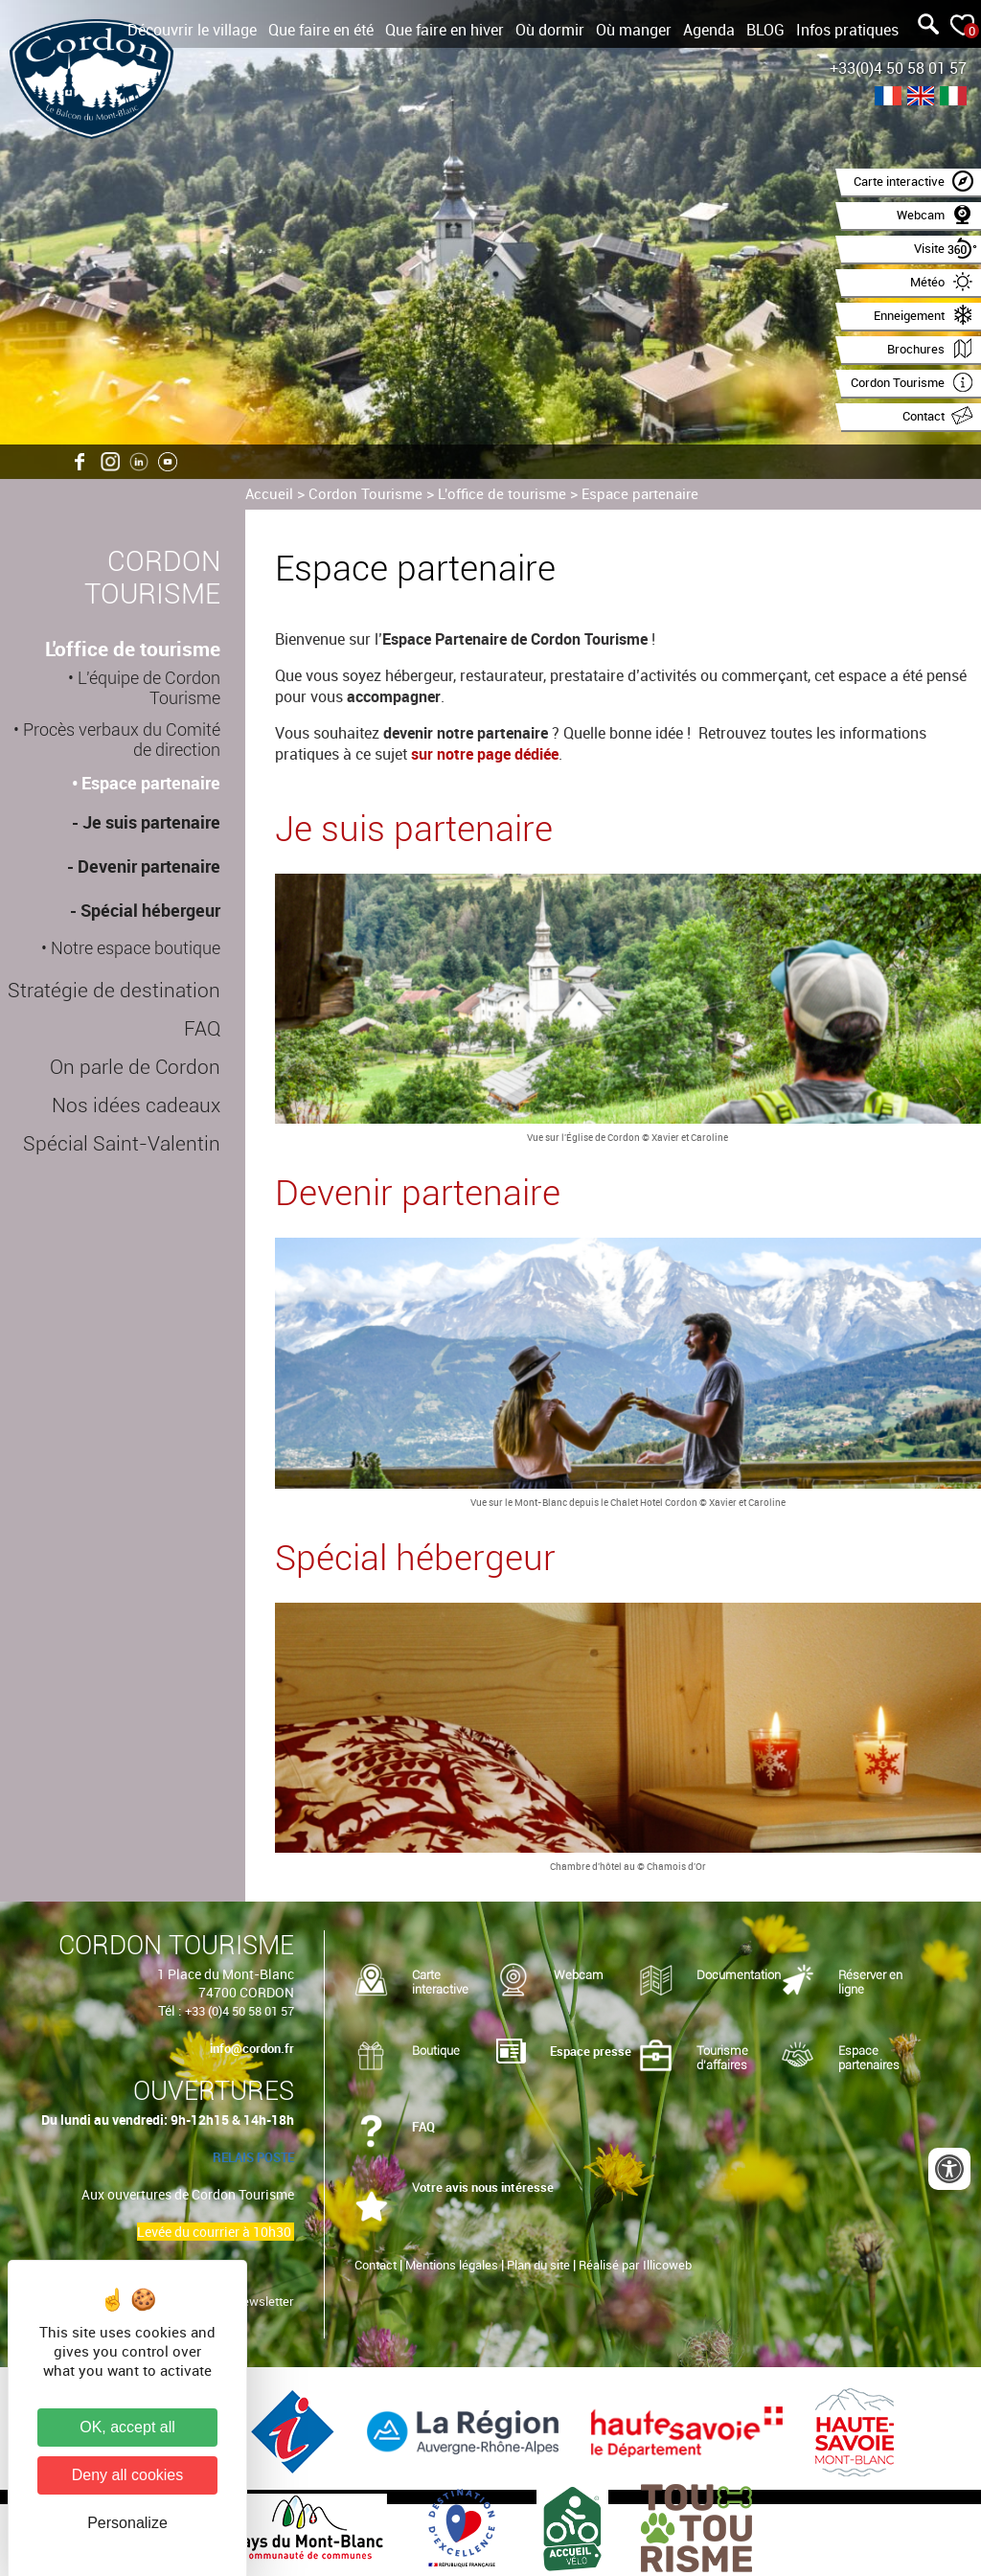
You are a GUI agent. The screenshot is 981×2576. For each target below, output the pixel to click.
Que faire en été (321, 29)
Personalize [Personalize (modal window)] (127, 2523)
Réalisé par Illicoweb (635, 2264)
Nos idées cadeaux (136, 1105)
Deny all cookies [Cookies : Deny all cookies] (128, 2475)
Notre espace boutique (135, 948)
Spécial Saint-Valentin (121, 1143)
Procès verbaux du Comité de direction (121, 739)
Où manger (634, 29)
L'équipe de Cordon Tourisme (149, 688)
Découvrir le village (192, 29)
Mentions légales (451, 2264)
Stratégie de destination (114, 990)
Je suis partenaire (151, 821)
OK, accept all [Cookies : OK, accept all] (127, 2427)
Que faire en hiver (444, 29)
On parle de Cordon (135, 1067)
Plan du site (538, 2264)
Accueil (269, 493)
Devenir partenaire (149, 866)
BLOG (765, 29)
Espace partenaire (640, 493)
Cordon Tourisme (365, 493)
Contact (375, 2264)
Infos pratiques (847, 29)
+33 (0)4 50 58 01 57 (239, 2010)
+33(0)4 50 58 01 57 (898, 68)
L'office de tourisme (502, 493)
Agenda (709, 29)
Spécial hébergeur (150, 910)
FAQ (202, 1028)
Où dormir (549, 29)
